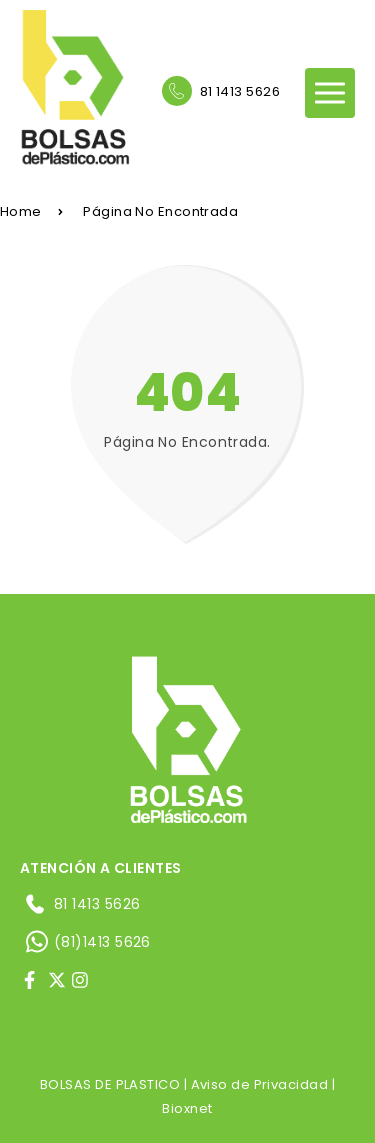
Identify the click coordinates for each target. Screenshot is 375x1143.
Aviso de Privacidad (260, 1084)
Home (31, 211)
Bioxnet (187, 1108)
